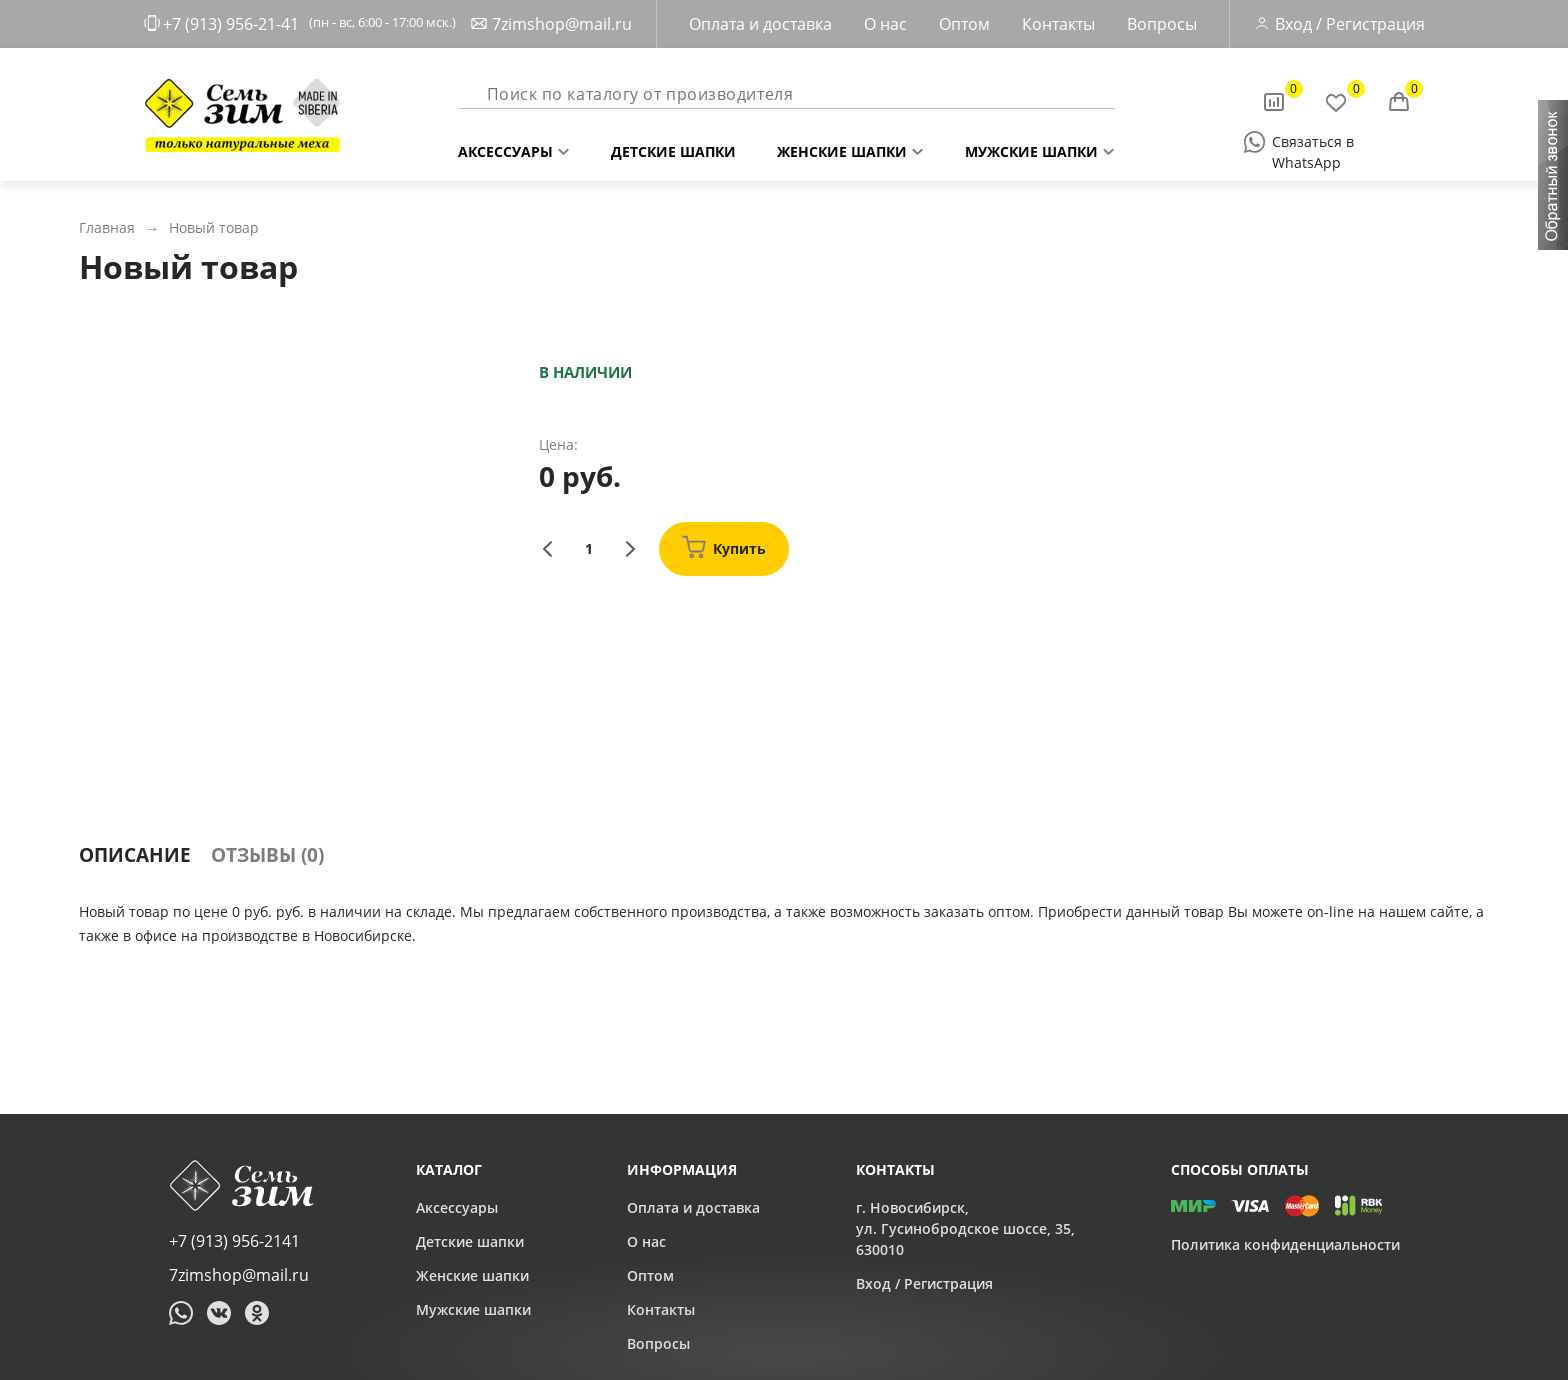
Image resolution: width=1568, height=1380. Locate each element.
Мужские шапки (1031, 147)
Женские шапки (842, 147)
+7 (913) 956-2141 (234, 1241)
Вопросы (1162, 24)
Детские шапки (673, 147)
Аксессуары (505, 147)
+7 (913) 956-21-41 (231, 24)
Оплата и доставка (760, 24)
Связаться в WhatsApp (1313, 142)
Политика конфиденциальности (1285, 1244)
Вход (1293, 24)
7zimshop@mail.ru (562, 24)
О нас (885, 24)
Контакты (1058, 24)
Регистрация (1375, 24)
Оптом (964, 24)
